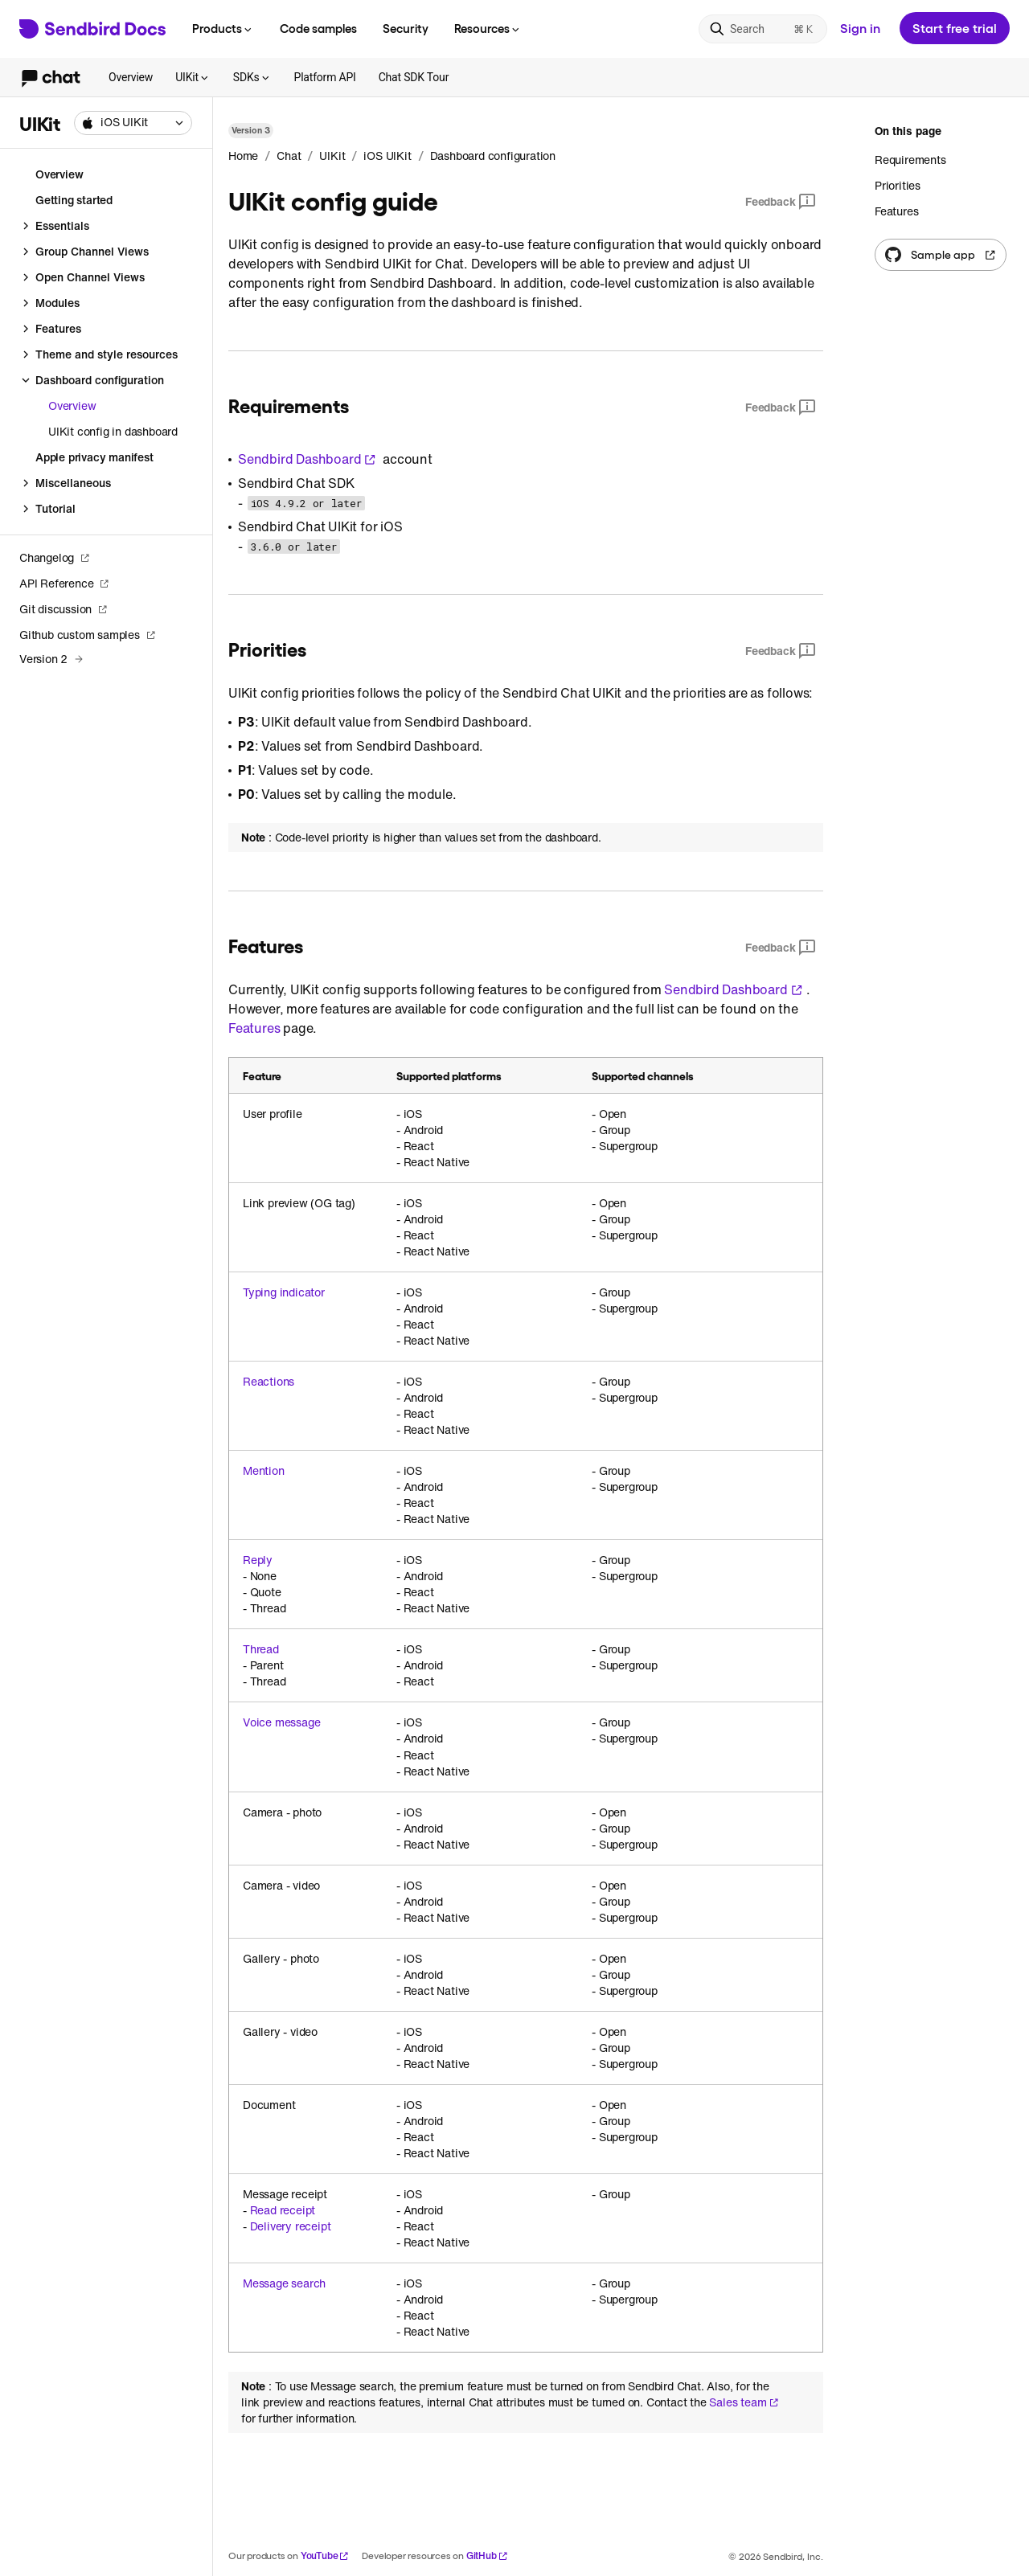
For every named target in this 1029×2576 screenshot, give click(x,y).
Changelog (54, 557)
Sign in (860, 27)
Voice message (281, 1722)
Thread (261, 1649)
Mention (264, 1471)
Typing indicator (284, 1292)
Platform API (325, 77)
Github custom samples (87, 634)
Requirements (910, 160)
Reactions (268, 1382)
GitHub (487, 2555)
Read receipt (283, 2210)
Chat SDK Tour (414, 77)
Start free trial (954, 27)
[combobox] (133, 123)
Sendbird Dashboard (307, 459)
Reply (258, 1560)
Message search (284, 2283)
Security (405, 28)
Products (223, 28)
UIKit (193, 77)
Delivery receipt (290, 2226)
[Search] (763, 28)
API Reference (64, 583)
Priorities (897, 185)
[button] (133, 123)
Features (254, 1028)
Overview (131, 77)
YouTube (325, 2555)
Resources (488, 28)
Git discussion (63, 608)
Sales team (744, 2402)
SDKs (252, 77)
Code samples (318, 28)
